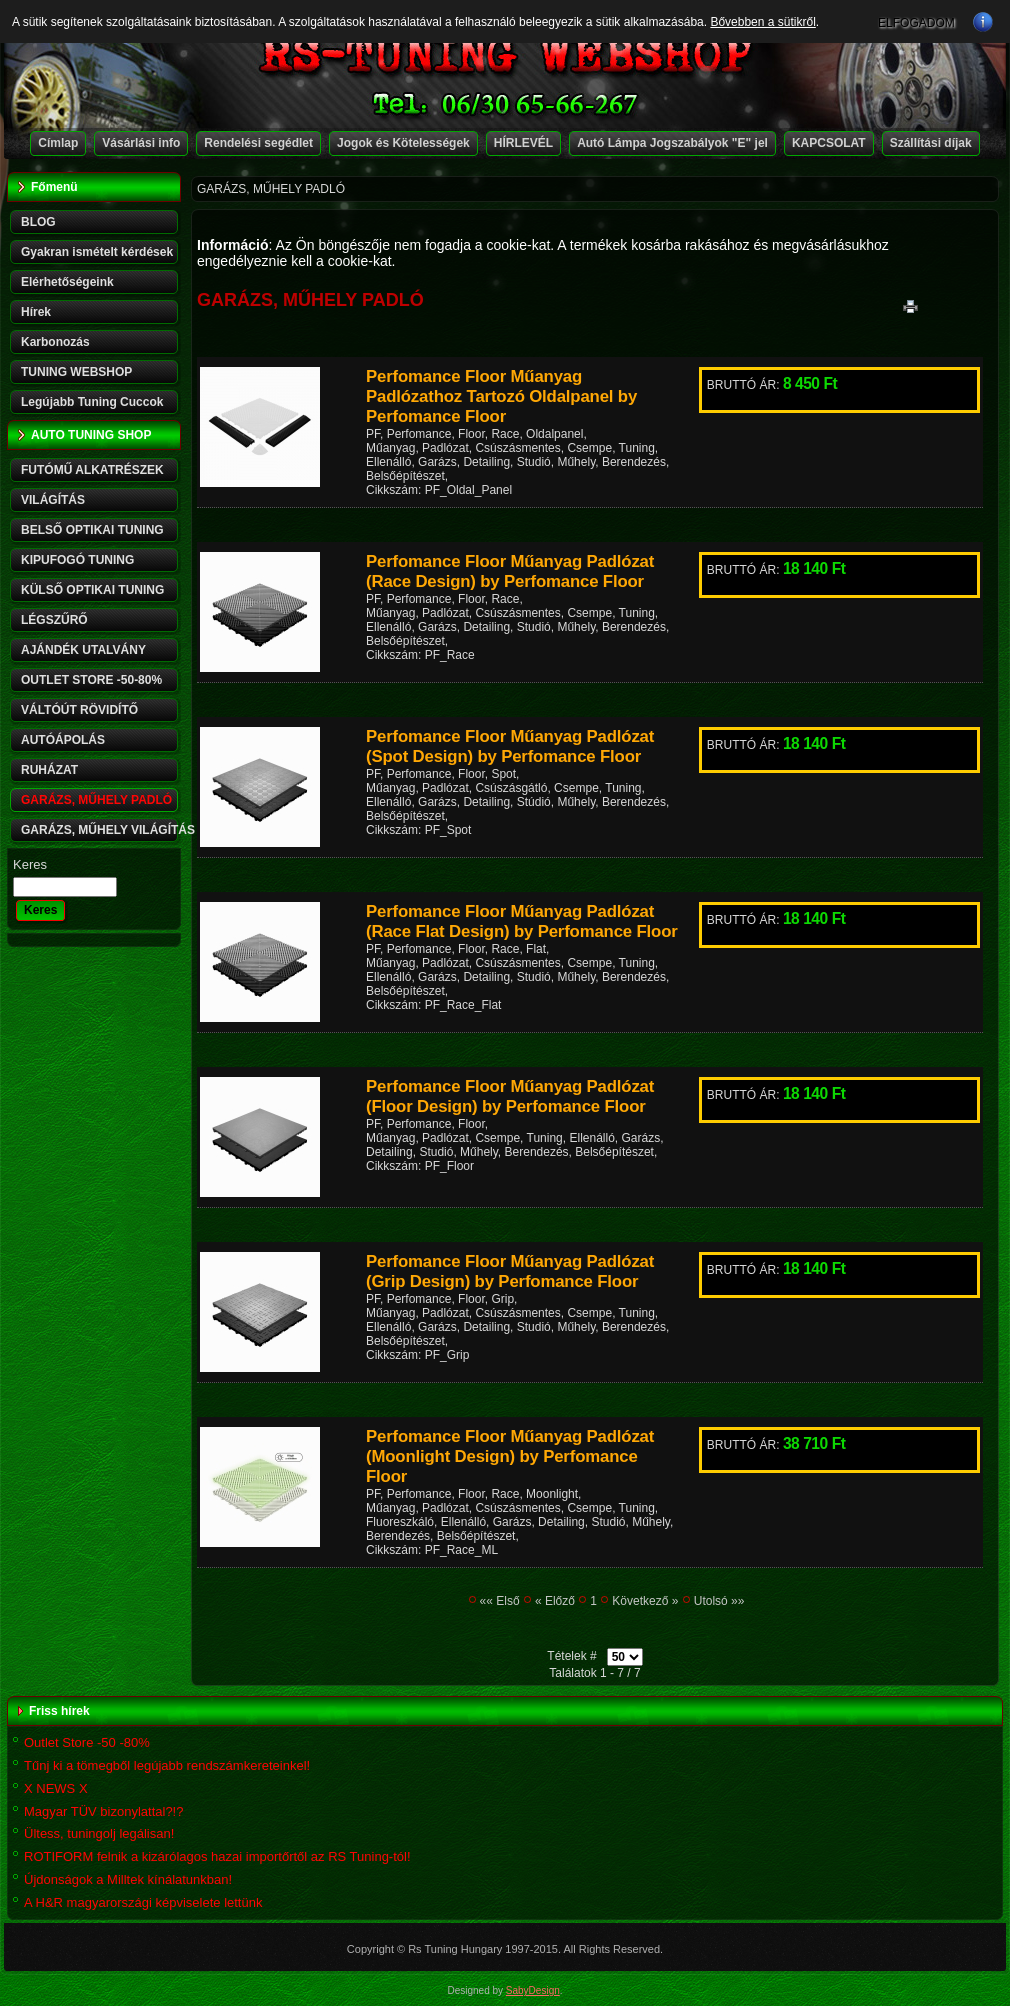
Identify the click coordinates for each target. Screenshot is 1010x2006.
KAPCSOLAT (829, 143)
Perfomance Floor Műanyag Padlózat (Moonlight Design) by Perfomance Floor (510, 1456)
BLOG (38, 222)
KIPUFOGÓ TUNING (77, 560)
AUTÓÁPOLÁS (63, 740)
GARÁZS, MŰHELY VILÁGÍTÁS (101, 830)
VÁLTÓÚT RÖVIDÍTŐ (79, 710)
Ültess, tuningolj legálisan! (99, 1833)
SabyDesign (533, 1990)
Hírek (36, 312)
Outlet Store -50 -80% (87, 1742)
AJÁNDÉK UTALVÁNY (83, 650)
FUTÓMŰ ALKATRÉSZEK (92, 470)
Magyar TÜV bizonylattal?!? (103, 1811)
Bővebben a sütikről (762, 22)
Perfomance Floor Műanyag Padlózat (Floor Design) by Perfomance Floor (510, 1096)
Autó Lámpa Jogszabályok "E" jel (672, 143)
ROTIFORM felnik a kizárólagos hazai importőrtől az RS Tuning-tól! (217, 1856)
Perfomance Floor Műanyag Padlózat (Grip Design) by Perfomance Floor (510, 1271)
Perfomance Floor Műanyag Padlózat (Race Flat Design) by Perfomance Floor (522, 921)
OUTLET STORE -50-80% (91, 680)
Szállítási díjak (931, 143)
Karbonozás (55, 342)
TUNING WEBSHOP (76, 372)
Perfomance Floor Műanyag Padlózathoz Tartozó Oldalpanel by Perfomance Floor (501, 396)
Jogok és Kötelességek (403, 143)
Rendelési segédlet (258, 143)
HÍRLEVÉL (523, 143)
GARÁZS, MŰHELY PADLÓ (96, 800)
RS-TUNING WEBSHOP (505, 55)
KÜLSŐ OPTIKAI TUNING (92, 590)
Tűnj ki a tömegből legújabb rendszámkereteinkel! (167, 1765)
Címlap (58, 143)
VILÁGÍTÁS (53, 500)
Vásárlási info (141, 143)
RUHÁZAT (49, 770)
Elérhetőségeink (67, 282)
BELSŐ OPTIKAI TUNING (92, 530)
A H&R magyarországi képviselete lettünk (143, 1902)
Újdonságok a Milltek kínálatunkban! (128, 1879)
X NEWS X (56, 1788)
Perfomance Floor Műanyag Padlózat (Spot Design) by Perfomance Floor (510, 746)
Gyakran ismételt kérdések (97, 252)
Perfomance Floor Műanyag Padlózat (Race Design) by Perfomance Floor (510, 571)
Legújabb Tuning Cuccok (92, 402)
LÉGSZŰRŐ (54, 620)
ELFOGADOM (916, 23)
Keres (30, 864)
